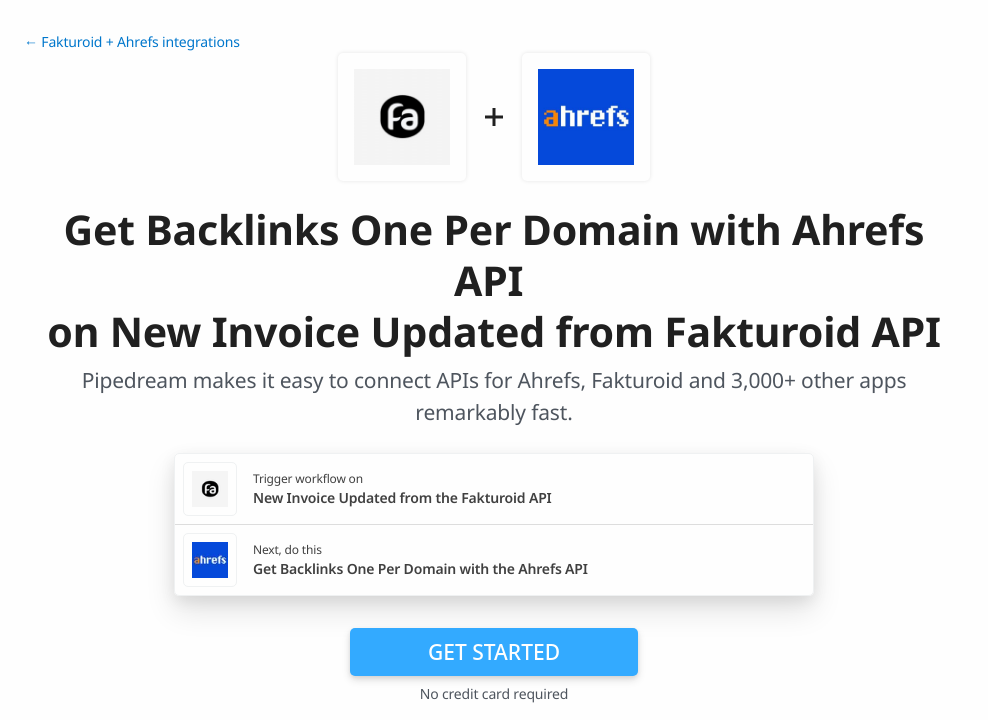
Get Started (494, 652)
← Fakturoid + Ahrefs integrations (132, 42)
